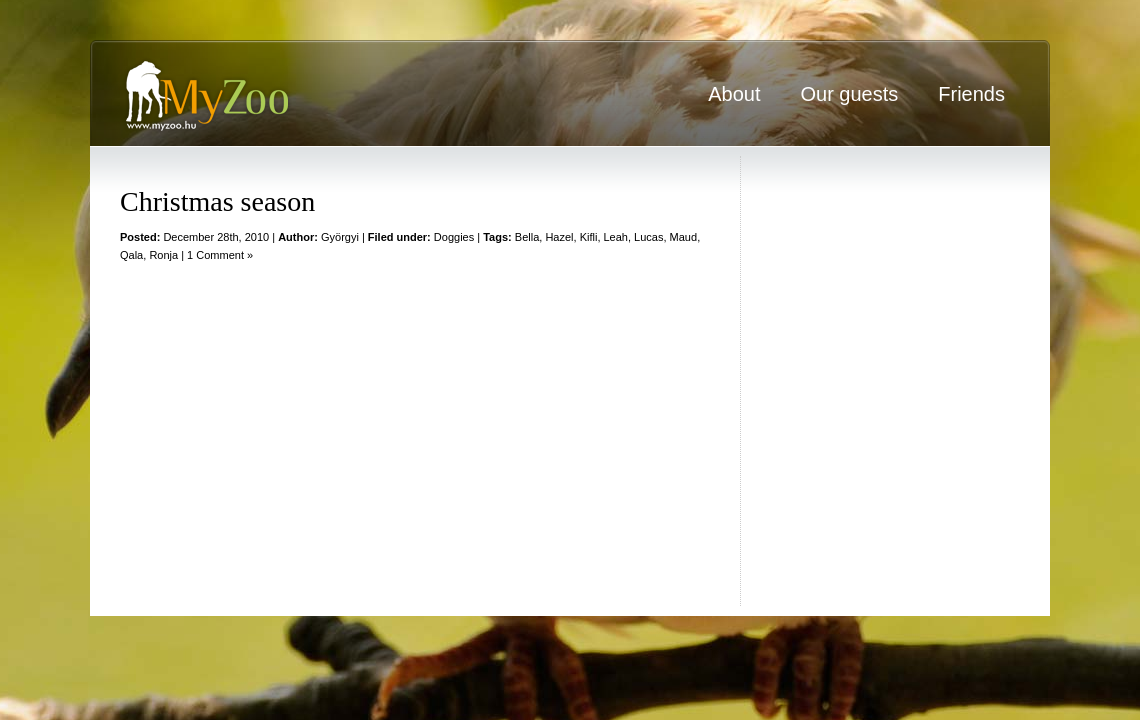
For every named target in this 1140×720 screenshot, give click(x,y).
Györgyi (340, 237)
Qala (131, 255)
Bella (527, 237)
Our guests (849, 94)
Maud (684, 237)
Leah (616, 237)
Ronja (163, 255)
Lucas (648, 237)
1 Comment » (220, 255)
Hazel (559, 237)
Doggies (454, 237)
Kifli (589, 237)
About (734, 94)
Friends (971, 94)
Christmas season (217, 201)
